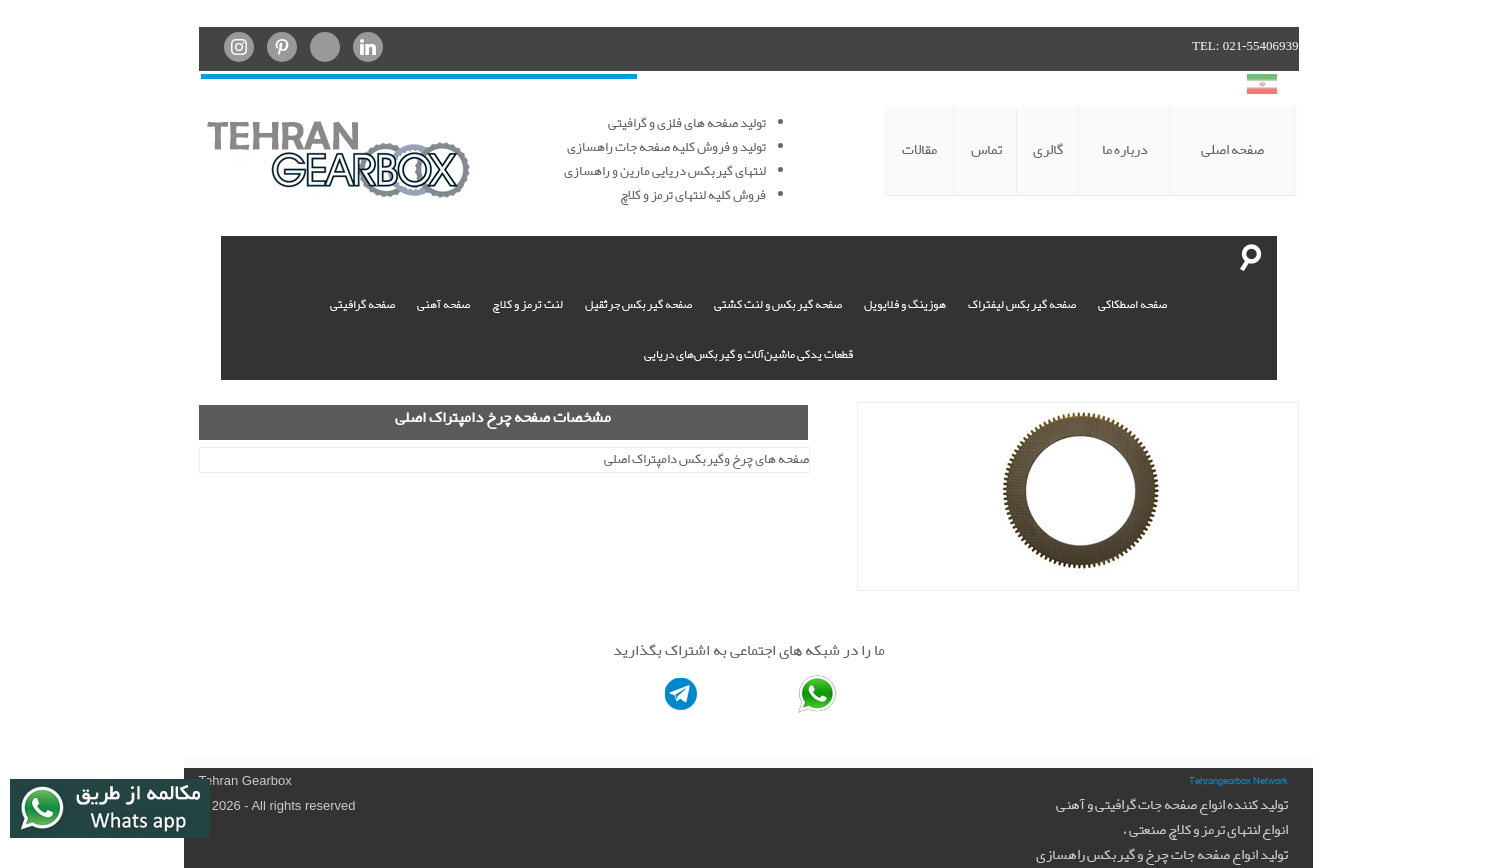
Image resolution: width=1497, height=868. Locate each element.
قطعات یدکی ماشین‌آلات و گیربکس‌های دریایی (748, 355)
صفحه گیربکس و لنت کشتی (778, 305)
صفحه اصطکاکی (1132, 305)
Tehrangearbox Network (1238, 780)
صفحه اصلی (1232, 150)
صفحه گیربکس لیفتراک (1022, 305)
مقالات (919, 150)
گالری (1048, 150)
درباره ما (1125, 150)
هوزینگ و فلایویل (905, 305)
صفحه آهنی (443, 305)
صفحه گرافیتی (362, 305)
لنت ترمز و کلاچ (527, 305)
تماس (986, 150)
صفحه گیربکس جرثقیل (638, 305)
